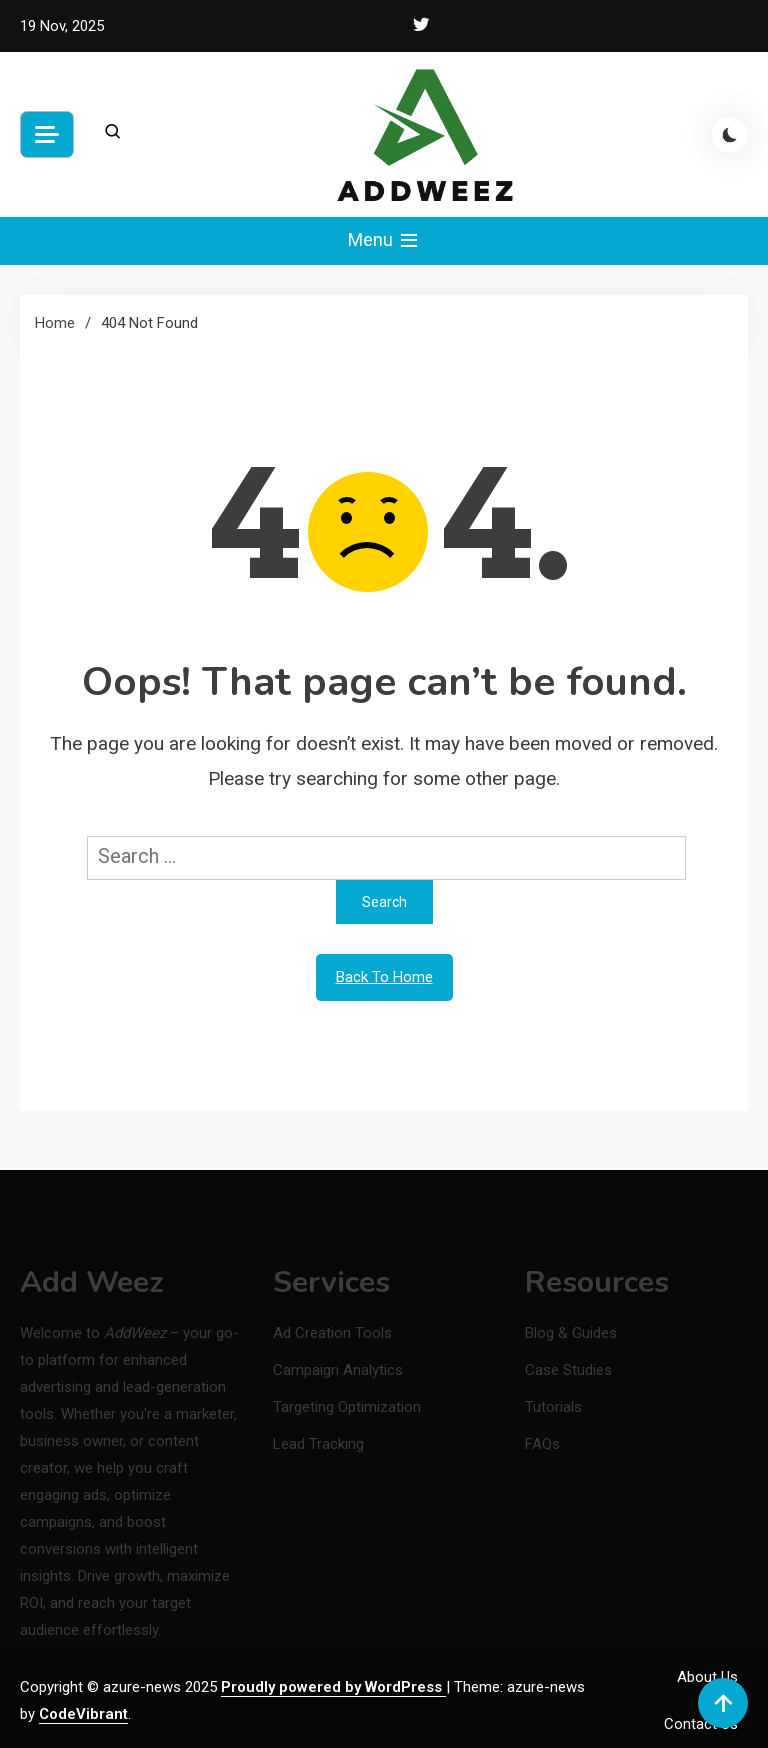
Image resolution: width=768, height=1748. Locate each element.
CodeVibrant (83, 1714)
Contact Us (701, 1724)
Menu (384, 241)
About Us (707, 1677)
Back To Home (384, 977)
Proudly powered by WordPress (333, 1687)
